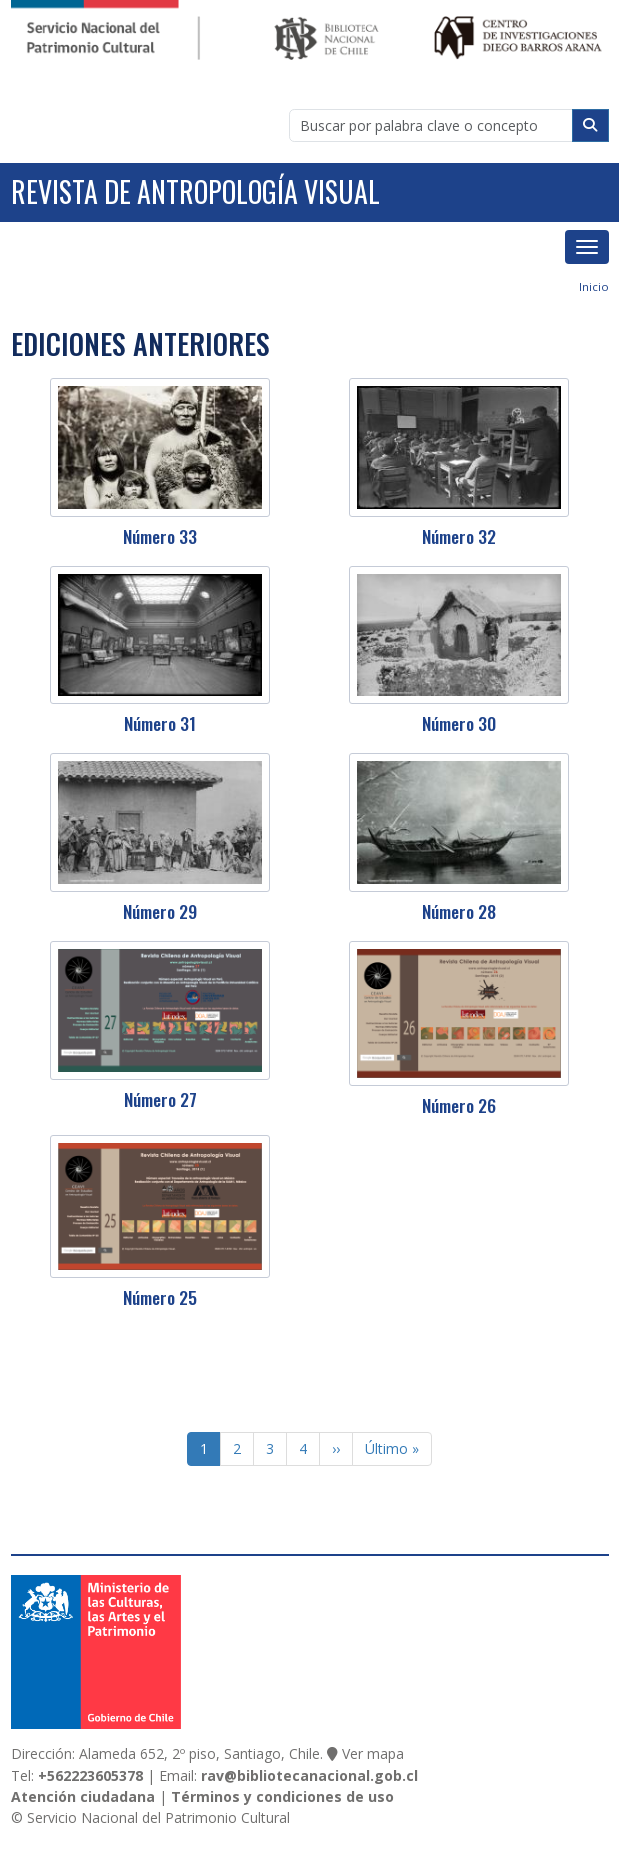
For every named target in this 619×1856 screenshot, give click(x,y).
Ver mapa (373, 1753)
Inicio (594, 286)
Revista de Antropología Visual (195, 191)
